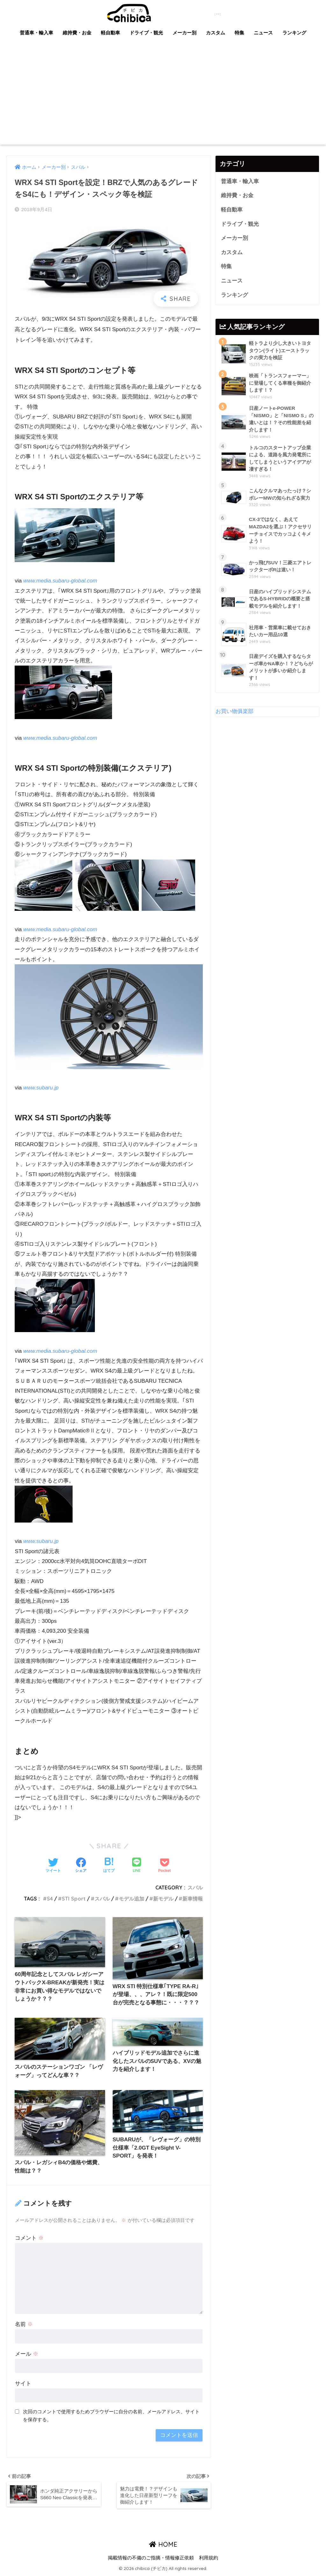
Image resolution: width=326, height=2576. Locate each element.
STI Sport (74, 1898)
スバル (195, 1887)
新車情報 (192, 1898)
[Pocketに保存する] (164, 1865)
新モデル (163, 1898)
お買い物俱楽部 (234, 712)
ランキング (294, 32)
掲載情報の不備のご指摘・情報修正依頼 (151, 2558)
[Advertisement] (163, 96)
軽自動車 (110, 32)
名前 (24, 2324)
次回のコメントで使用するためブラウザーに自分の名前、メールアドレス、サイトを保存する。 (111, 2416)
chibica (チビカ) (159, 12)
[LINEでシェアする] (136, 1865)
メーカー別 (184, 32)
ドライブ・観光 (146, 32)
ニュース (263, 32)
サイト (23, 2383)
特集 (239, 32)
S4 (50, 1898)
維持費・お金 (77, 32)
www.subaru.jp (41, 1088)
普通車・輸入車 (36, 32)
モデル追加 (131, 1898)
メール (26, 2354)
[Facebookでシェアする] (81, 1865)
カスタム (215, 32)
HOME (163, 2545)
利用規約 (208, 2558)
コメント (29, 2238)
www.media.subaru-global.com (60, 581)
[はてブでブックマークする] (109, 1865)
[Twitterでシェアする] (53, 1865)
